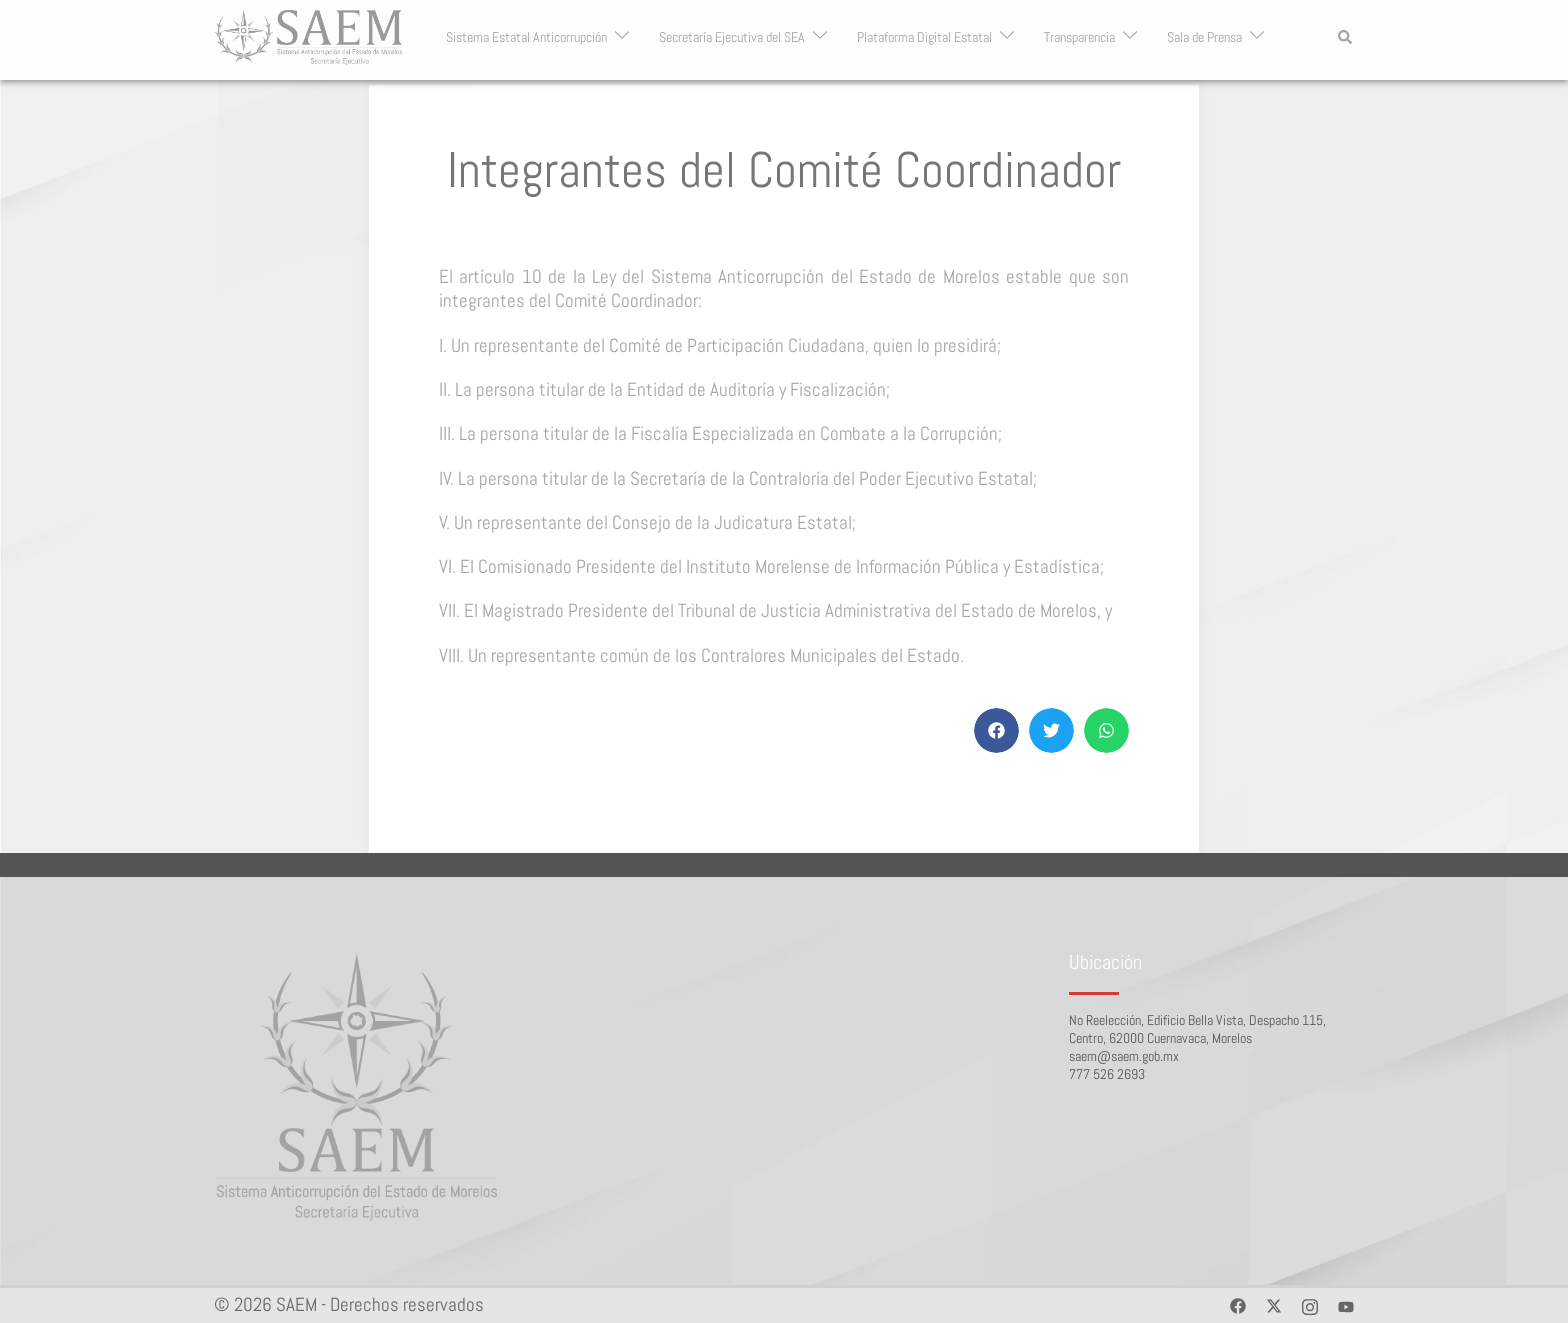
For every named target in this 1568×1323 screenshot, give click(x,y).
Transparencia (1079, 37)
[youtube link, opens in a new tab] (1346, 1304)
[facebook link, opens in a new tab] (1238, 1304)
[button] (1346, 37)
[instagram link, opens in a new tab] (1310, 1304)
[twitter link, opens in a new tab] (1274, 1304)
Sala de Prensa (1204, 37)
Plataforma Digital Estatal (924, 37)
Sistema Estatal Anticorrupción (526, 37)
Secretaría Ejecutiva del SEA (732, 37)
